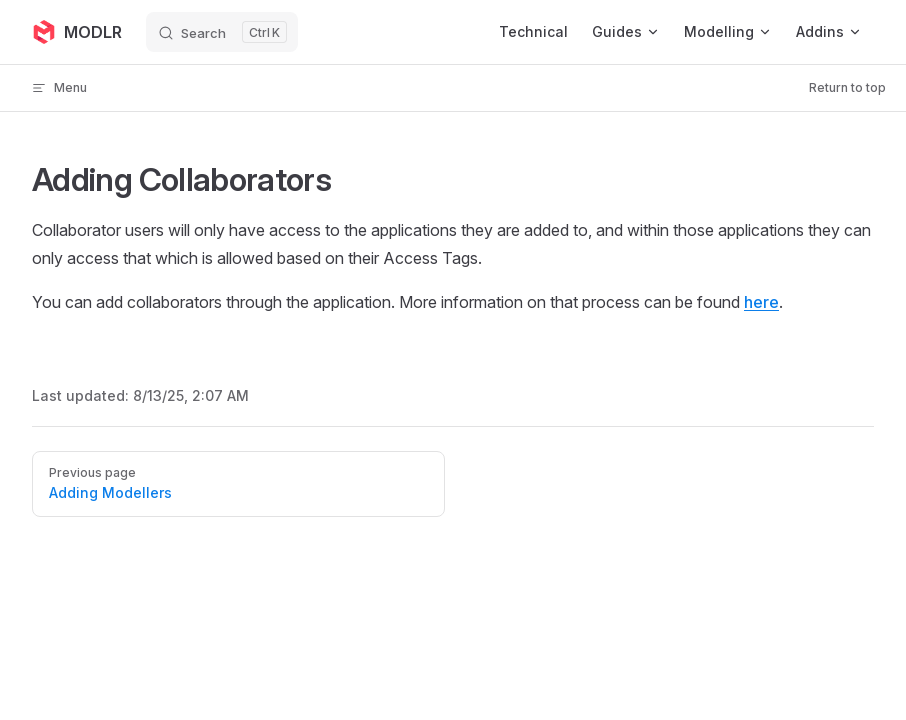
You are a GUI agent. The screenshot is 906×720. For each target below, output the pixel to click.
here (761, 302)
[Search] (222, 32)
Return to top (847, 87)
